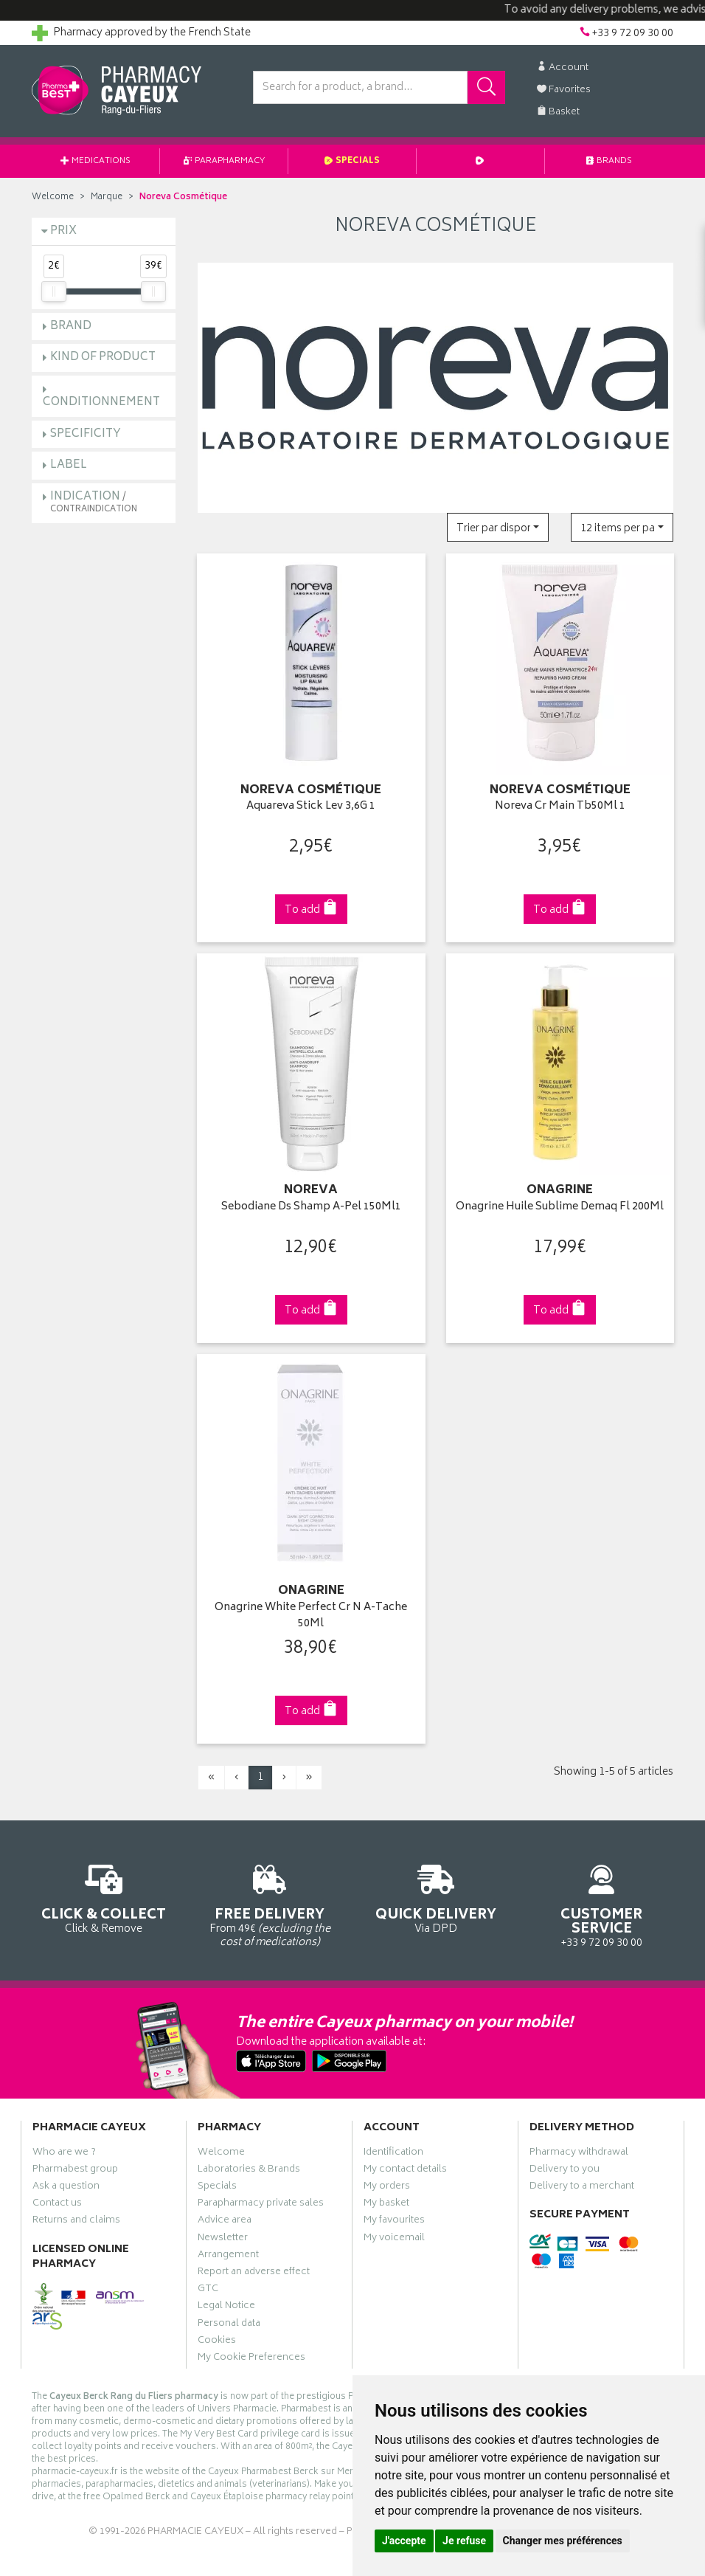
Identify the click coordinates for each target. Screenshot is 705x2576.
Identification (393, 2154)
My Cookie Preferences (251, 2359)
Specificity (85, 434)
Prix (63, 231)
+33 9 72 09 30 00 (601, 1904)
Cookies (217, 2342)
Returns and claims (76, 2221)
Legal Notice (226, 2307)
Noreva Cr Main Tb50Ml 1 (560, 806)
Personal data (229, 2325)
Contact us (57, 2204)
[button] (498, 527)
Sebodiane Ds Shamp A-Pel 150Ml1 (311, 1207)
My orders (387, 2187)
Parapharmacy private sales (261, 2204)
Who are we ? (64, 2154)
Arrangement (228, 2256)
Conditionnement (101, 402)
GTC (208, 2290)
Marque (106, 197)
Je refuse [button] (464, 2540)
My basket (386, 2204)
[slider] (53, 291)
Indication (93, 502)
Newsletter (223, 2239)
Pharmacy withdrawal (578, 2154)
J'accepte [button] (404, 2540)
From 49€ (269, 1903)
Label (68, 465)
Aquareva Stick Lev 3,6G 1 (310, 806)
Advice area (224, 2221)
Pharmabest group (75, 2171)
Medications (95, 161)
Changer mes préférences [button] (562, 2540)
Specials (352, 161)
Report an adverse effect (254, 2273)
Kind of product (103, 357)
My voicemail (394, 2239)
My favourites (394, 2221)
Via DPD (435, 1896)
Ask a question (66, 2187)
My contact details (405, 2171)
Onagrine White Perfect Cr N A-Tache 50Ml (311, 1616)
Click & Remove (104, 1896)
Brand (70, 326)
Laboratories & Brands (249, 2171)
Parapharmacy (224, 161)
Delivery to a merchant (581, 2187)
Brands (609, 161)
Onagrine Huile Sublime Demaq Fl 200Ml (560, 1207)
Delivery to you (564, 2171)
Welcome (53, 197)
